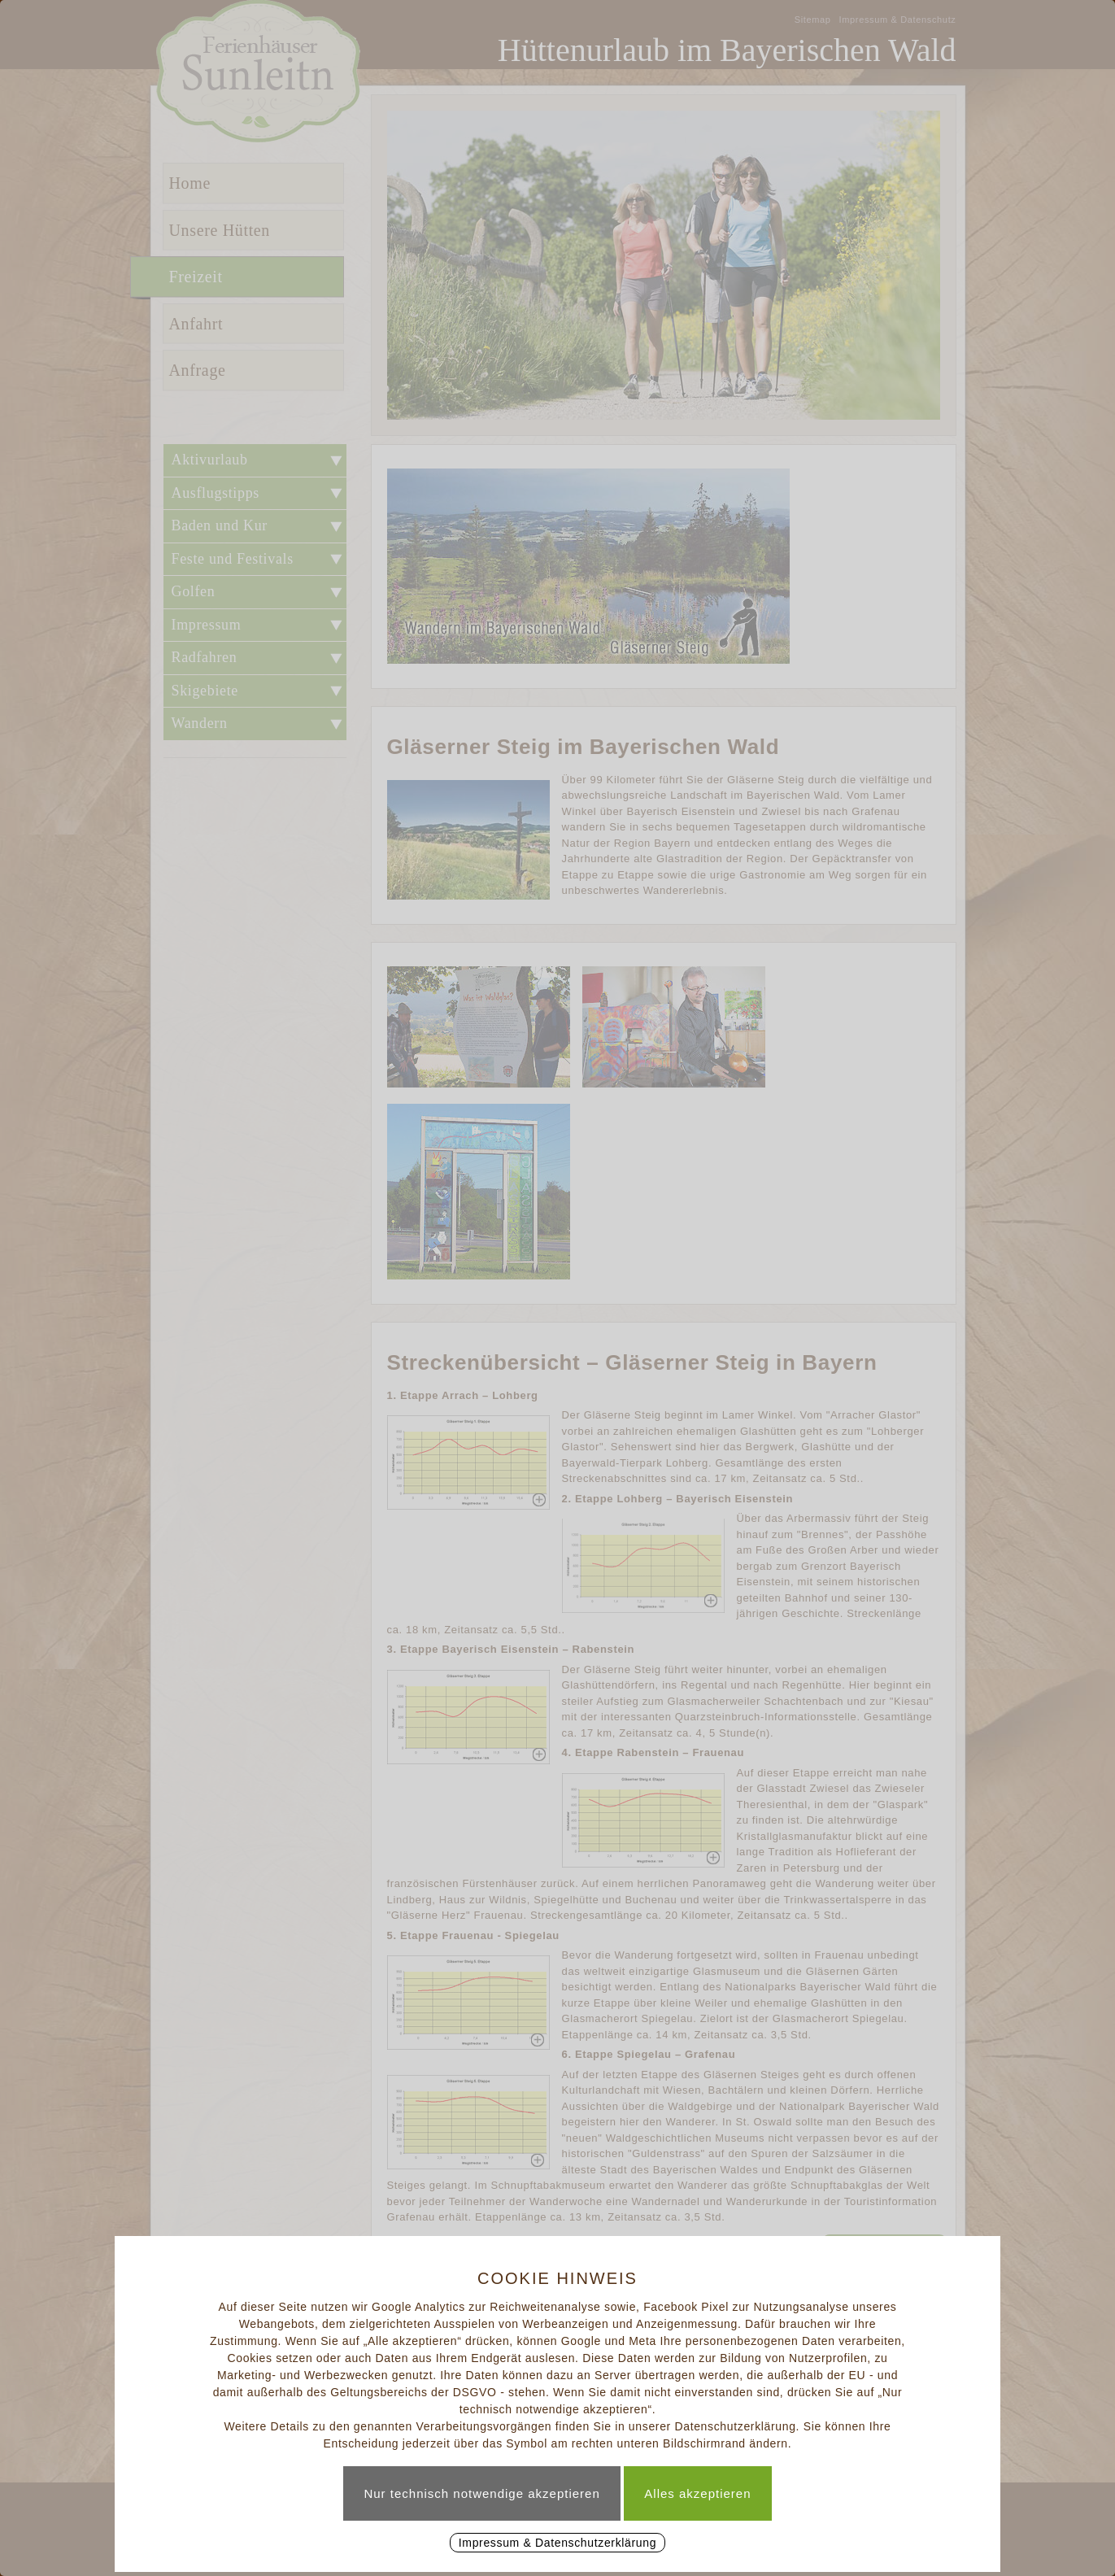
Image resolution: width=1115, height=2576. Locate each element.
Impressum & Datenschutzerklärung (557, 2542)
